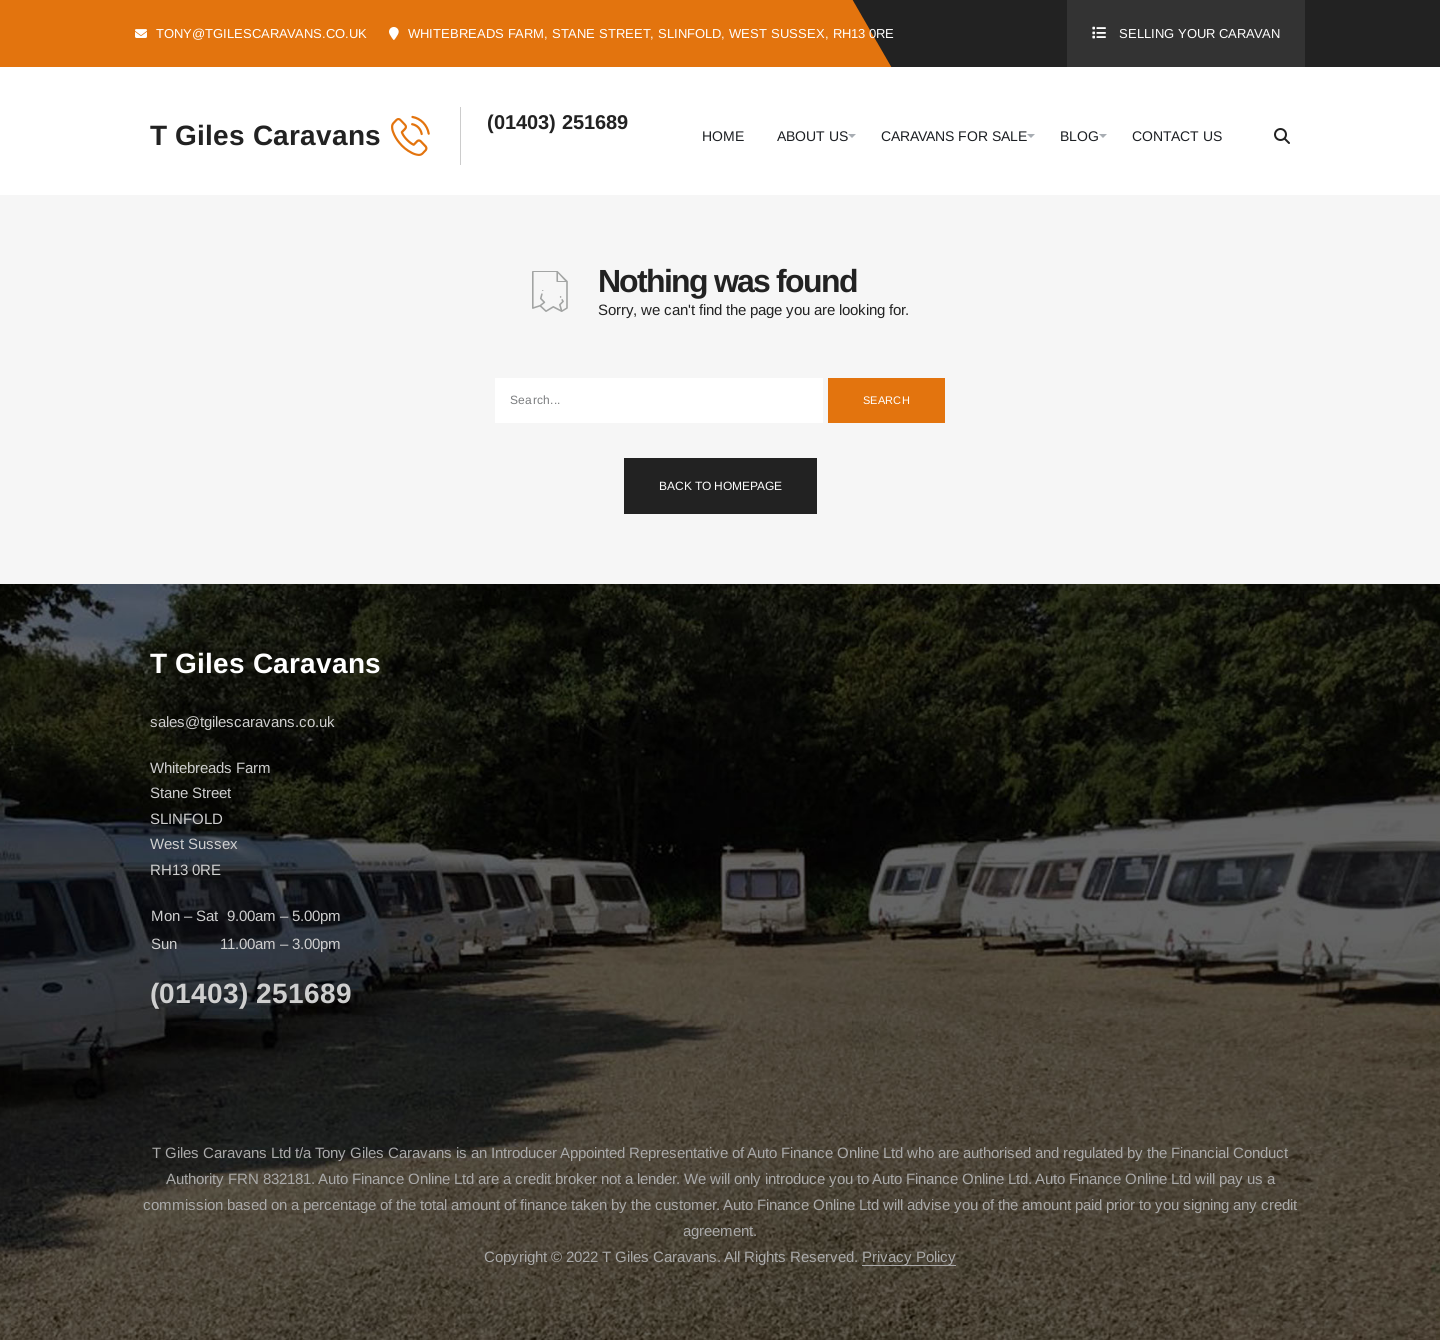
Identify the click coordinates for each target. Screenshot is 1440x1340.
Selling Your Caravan (1199, 33)
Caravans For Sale (954, 136)
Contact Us (1177, 136)
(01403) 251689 (557, 122)
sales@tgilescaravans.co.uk (242, 721)
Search (886, 400)
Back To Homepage (720, 486)
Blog (1079, 136)
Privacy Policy (909, 1256)
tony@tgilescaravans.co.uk (261, 33)
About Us (812, 136)
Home (723, 136)
